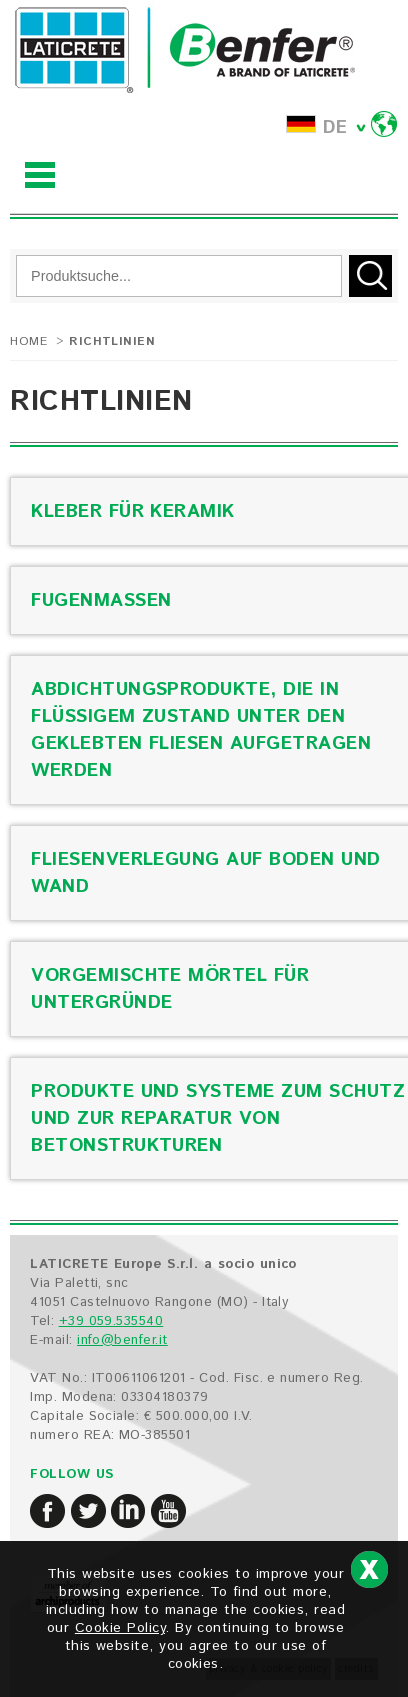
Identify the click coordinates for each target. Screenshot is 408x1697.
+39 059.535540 (111, 1321)
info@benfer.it (122, 1340)
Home (28, 341)
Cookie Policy (120, 1628)
